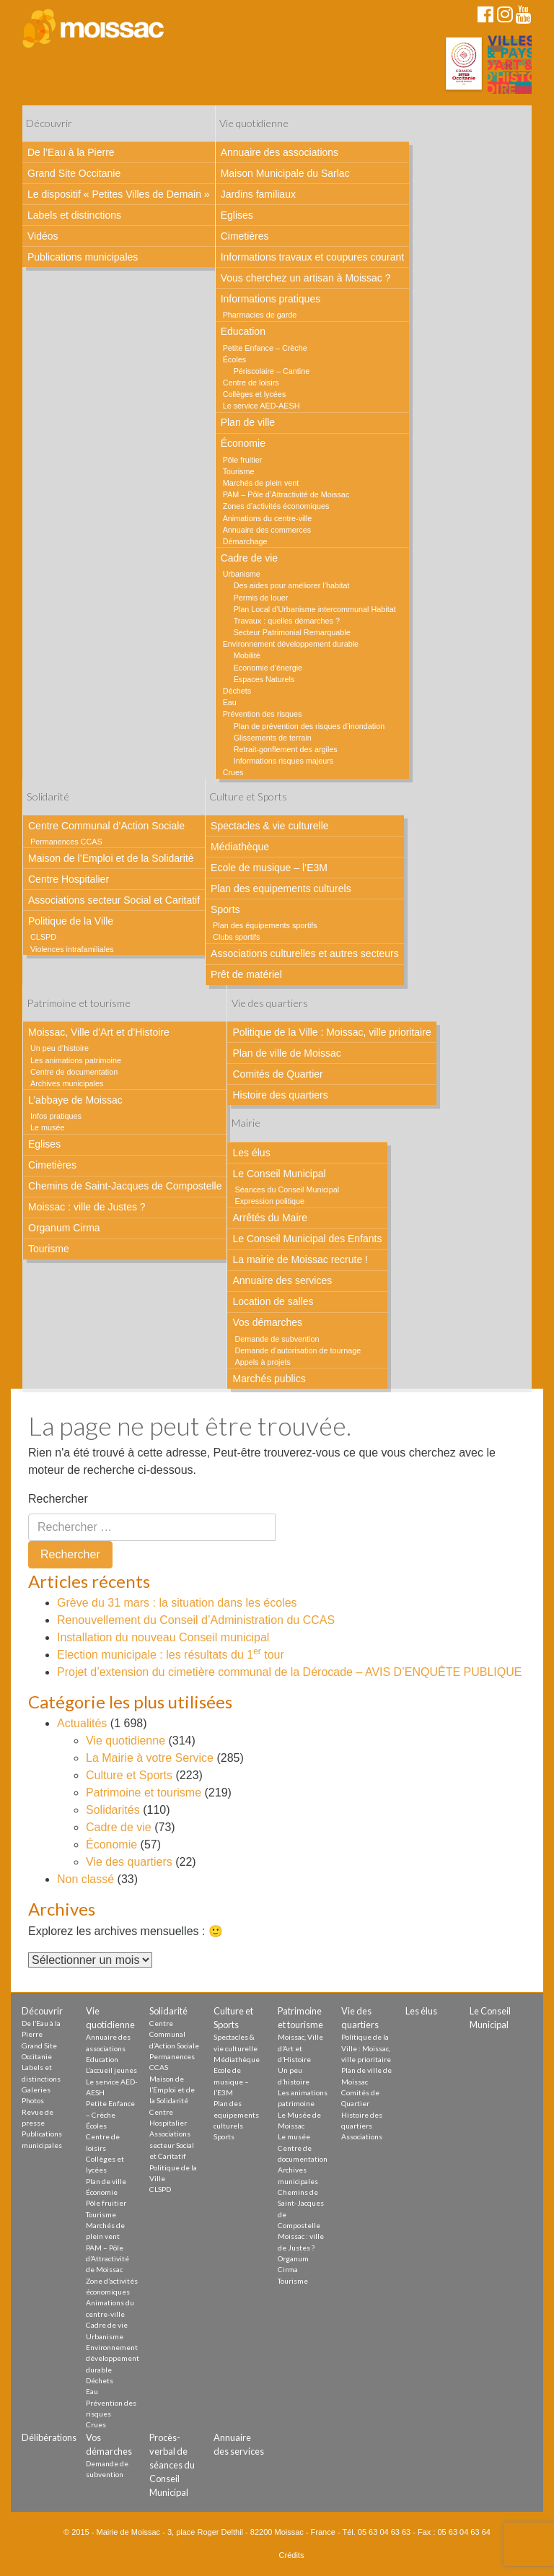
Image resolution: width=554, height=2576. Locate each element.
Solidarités (113, 1810)
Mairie (246, 1123)
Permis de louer (261, 597)
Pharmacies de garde (260, 314)
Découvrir (49, 123)
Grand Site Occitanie (73, 173)
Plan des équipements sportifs (265, 925)
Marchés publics (268, 1378)
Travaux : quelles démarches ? (287, 620)
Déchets (237, 690)
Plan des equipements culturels (281, 888)
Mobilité (247, 655)
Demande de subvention (276, 1339)
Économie (243, 443)
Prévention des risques (262, 714)
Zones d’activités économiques (276, 506)
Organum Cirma (64, 1228)
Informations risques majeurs (284, 760)
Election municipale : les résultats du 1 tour (170, 1655)
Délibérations (49, 2437)
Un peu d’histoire (59, 1048)
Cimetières (245, 236)
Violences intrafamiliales (72, 949)
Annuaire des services (282, 1280)
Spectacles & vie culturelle (269, 825)
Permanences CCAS (66, 841)
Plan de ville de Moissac (286, 1053)
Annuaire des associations (279, 152)
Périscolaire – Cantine (272, 371)
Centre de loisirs (251, 382)
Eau (230, 702)
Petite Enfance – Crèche (265, 348)
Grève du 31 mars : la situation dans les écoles (177, 1603)
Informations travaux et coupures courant (312, 257)
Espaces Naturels (264, 679)
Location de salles (272, 1301)
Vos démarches (267, 1322)
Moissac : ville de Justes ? (87, 1207)
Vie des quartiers (270, 1003)
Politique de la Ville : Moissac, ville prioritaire (331, 1032)
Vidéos (42, 236)
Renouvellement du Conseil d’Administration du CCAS (196, 1620)
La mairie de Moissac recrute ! (300, 1259)
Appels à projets (262, 1362)
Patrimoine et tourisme (79, 1003)
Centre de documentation (74, 1071)
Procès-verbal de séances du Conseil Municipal (172, 2465)
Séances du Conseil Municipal (286, 1189)
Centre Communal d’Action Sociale (106, 825)
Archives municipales (66, 1083)
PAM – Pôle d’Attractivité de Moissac (286, 494)
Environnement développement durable (291, 643)
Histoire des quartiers (279, 1095)
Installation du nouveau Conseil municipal (163, 1637)
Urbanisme (241, 573)
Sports (225, 909)
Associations (361, 2136)
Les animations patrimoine (75, 1060)
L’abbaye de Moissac (75, 1100)
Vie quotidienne (254, 123)
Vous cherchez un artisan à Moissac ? (306, 278)
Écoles (234, 359)
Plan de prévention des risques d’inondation (309, 726)
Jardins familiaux (258, 194)
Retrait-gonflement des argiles (286, 749)
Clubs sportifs (236, 937)
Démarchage (245, 541)
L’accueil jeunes (111, 2070)
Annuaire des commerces (267, 529)
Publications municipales (82, 257)
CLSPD (43, 937)
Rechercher (58, 1499)
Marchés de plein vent (261, 483)
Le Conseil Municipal (278, 1173)
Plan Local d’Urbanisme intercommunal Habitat (315, 609)
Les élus (251, 1152)
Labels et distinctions (74, 215)
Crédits (291, 2555)
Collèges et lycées (254, 394)
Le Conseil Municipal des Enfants (307, 1238)
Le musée (47, 1127)
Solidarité (48, 796)
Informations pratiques (271, 299)
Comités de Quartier (277, 1074)
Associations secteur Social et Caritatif (114, 900)
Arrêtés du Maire (269, 1217)
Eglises (237, 215)
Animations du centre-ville (267, 518)
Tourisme (239, 471)
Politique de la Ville (70, 921)
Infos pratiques (56, 1116)
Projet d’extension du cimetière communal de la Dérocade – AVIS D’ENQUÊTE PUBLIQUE (289, 1672)
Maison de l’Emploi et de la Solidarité (111, 858)
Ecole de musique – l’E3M (269, 867)
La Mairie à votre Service (150, 1758)
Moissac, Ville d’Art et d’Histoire (99, 1032)
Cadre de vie (249, 558)
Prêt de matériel (246, 974)
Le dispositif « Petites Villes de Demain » (118, 194)
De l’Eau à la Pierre (71, 152)
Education (243, 331)
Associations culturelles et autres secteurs (305, 953)
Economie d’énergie (268, 667)
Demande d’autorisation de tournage (297, 1350)
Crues (233, 772)
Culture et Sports (248, 796)
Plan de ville (248, 422)
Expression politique (269, 1201)
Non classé (85, 1879)
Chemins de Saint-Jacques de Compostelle (124, 1186)
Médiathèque (240, 846)
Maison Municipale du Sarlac (285, 173)
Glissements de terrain (273, 737)
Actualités (82, 1723)
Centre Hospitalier (68, 879)
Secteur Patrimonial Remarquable (292, 632)
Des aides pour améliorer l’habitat (292, 585)
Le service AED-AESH (261, 405)
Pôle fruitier (243, 459)
